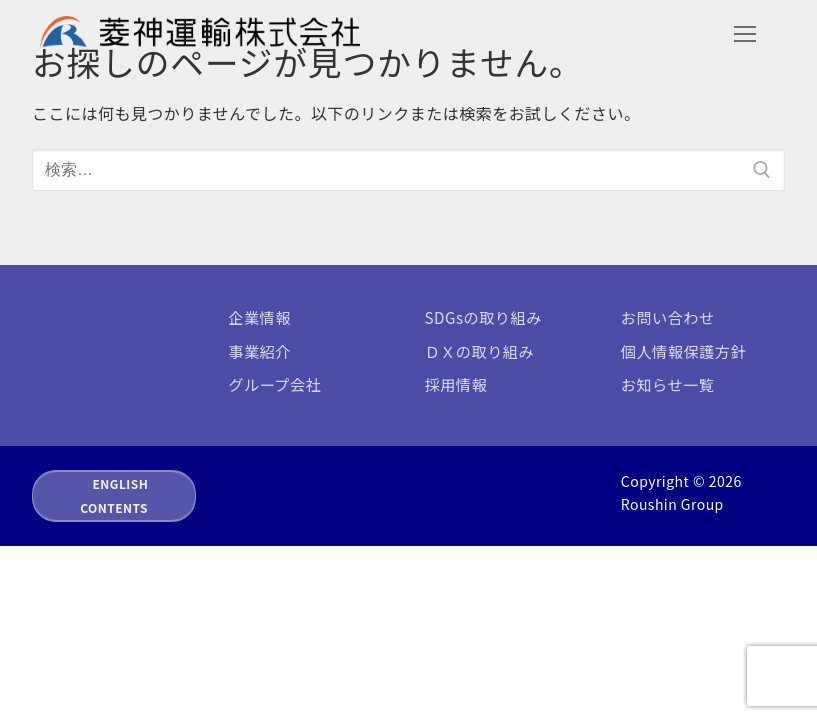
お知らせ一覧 (668, 384)
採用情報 (456, 384)
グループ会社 (274, 384)
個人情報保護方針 (683, 351)
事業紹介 (259, 351)
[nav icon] (745, 34)
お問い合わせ (668, 317)
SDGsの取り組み (483, 317)
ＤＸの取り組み (480, 351)
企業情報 (259, 317)
